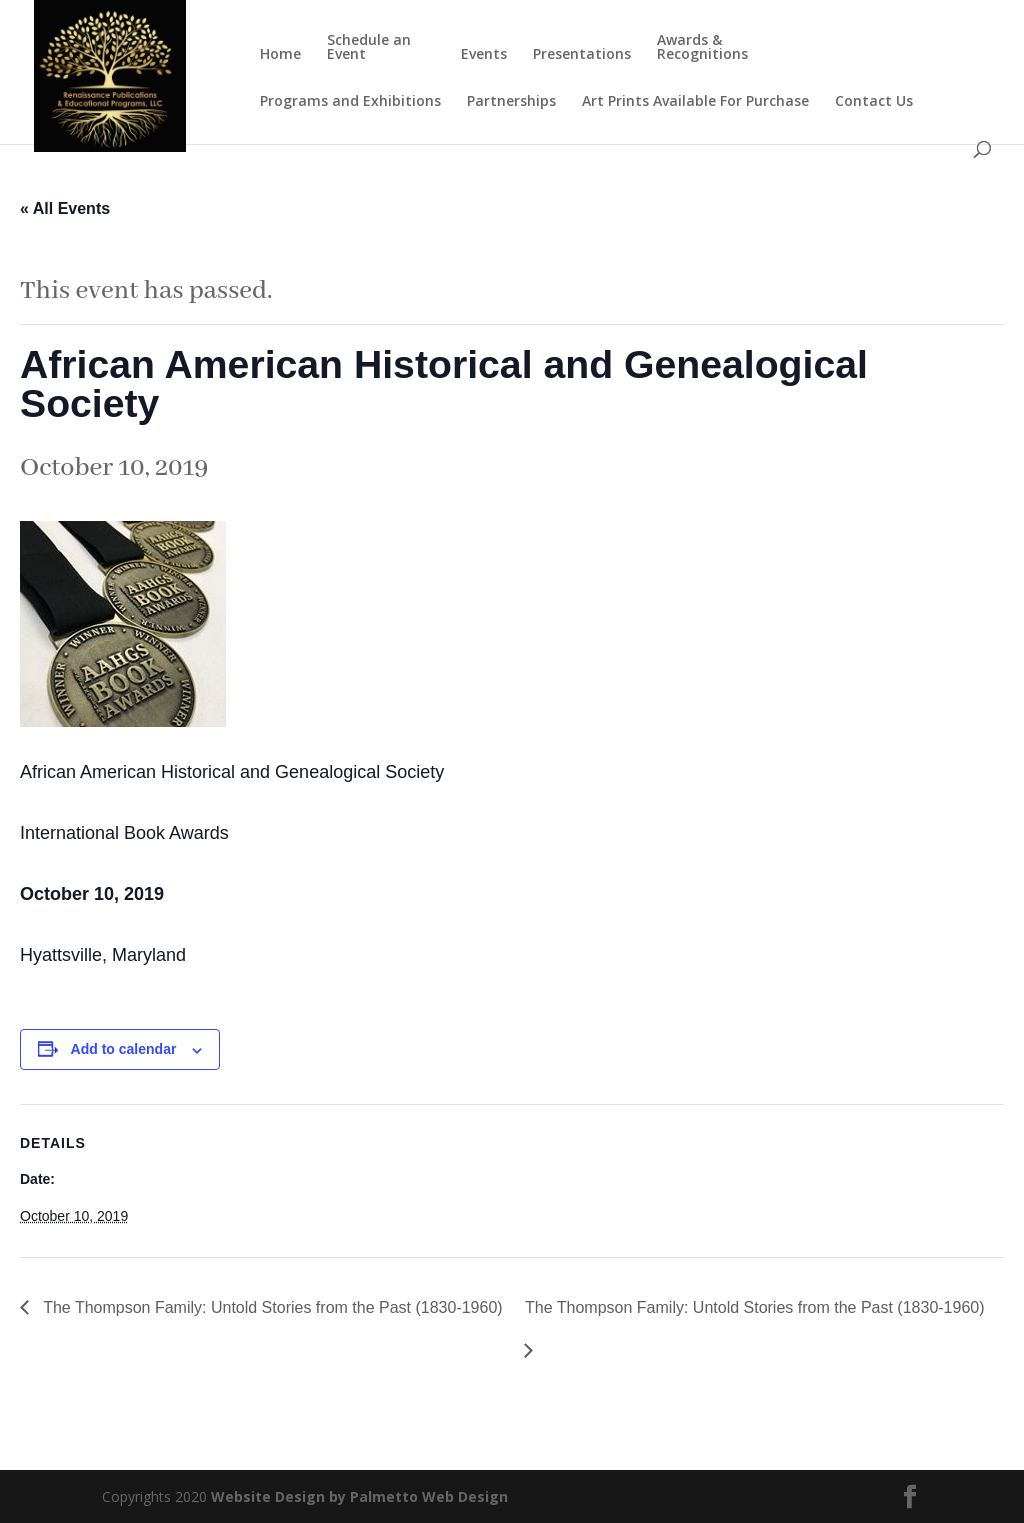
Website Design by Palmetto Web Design (359, 1496)
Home (280, 55)
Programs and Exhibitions (350, 102)
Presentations (582, 55)
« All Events (65, 208)
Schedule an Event (369, 48)
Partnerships (511, 102)
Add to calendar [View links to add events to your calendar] (124, 1049)
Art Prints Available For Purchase (695, 102)
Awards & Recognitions (702, 48)
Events (484, 55)
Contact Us (874, 102)
